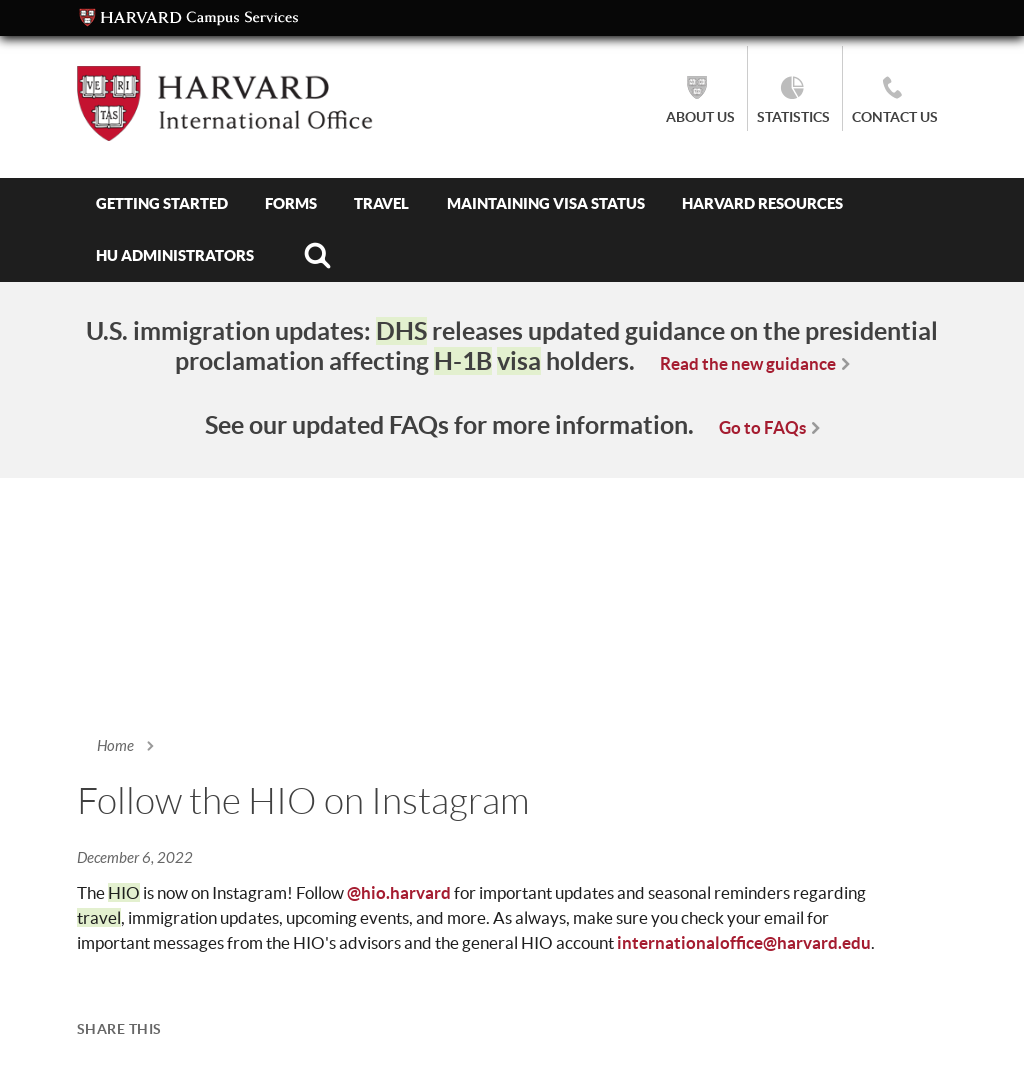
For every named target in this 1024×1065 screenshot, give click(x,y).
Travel (381, 203)
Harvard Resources (762, 203)
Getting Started (162, 203)
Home (115, 746)
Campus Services (189, 18)
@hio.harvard (399, 892)
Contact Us (895, 117)
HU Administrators (175, 255)
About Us (700, 117)
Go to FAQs (762, 427)
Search (317, 256)
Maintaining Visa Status (546, 203)
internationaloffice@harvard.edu (744, 942)
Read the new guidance (748, 363)
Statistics (793, 117)
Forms (291, 203)
